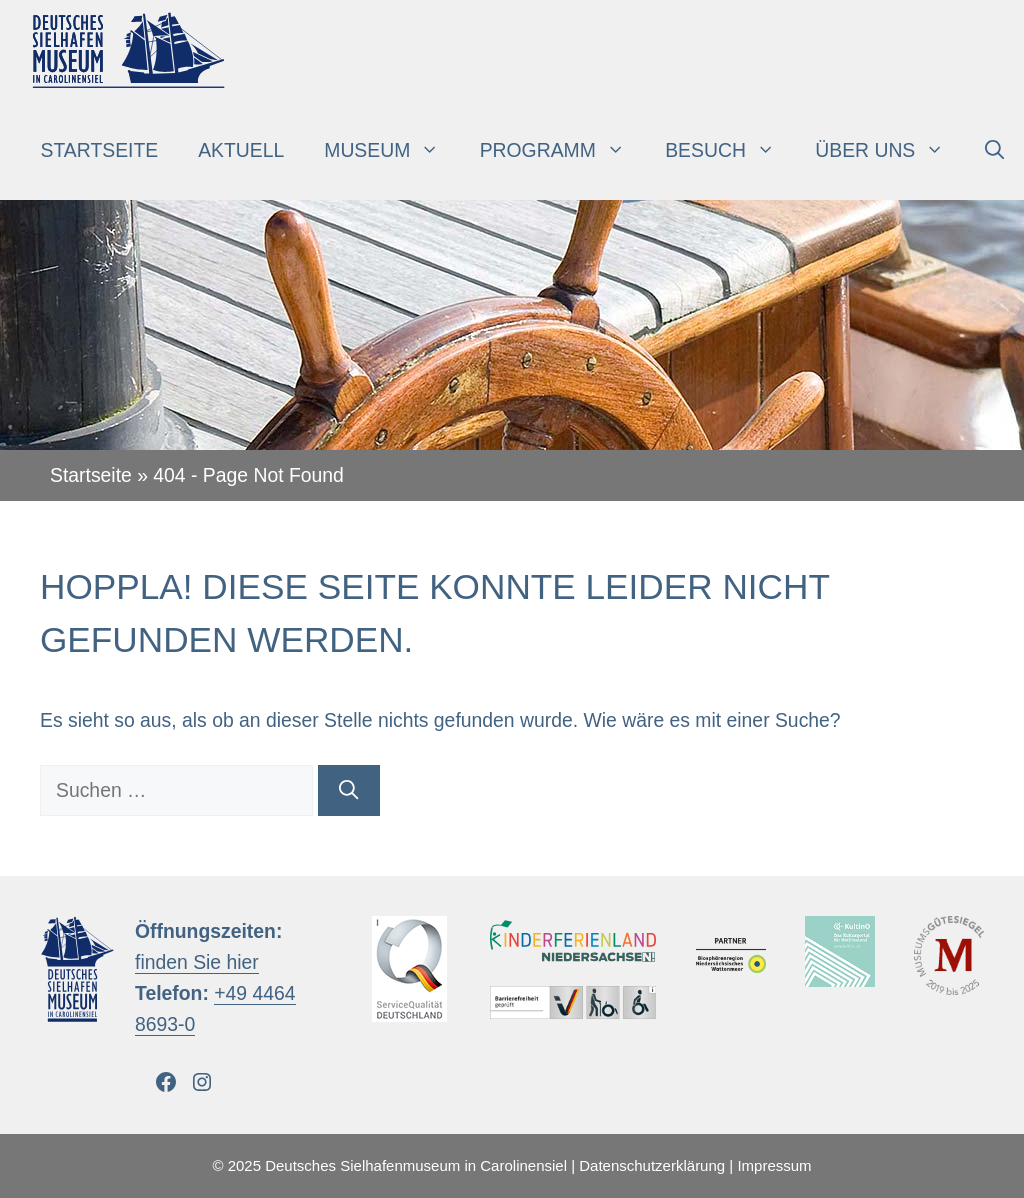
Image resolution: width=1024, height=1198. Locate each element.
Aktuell (241, 150)
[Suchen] (348, 790)
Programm (563, 150)
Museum (391, 150)
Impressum (774, 1165)
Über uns (889, 150)
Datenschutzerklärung (652, 1165)
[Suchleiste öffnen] (994, 150)
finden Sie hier (197, 962)
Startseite (100, 150)
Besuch (730, 150)
